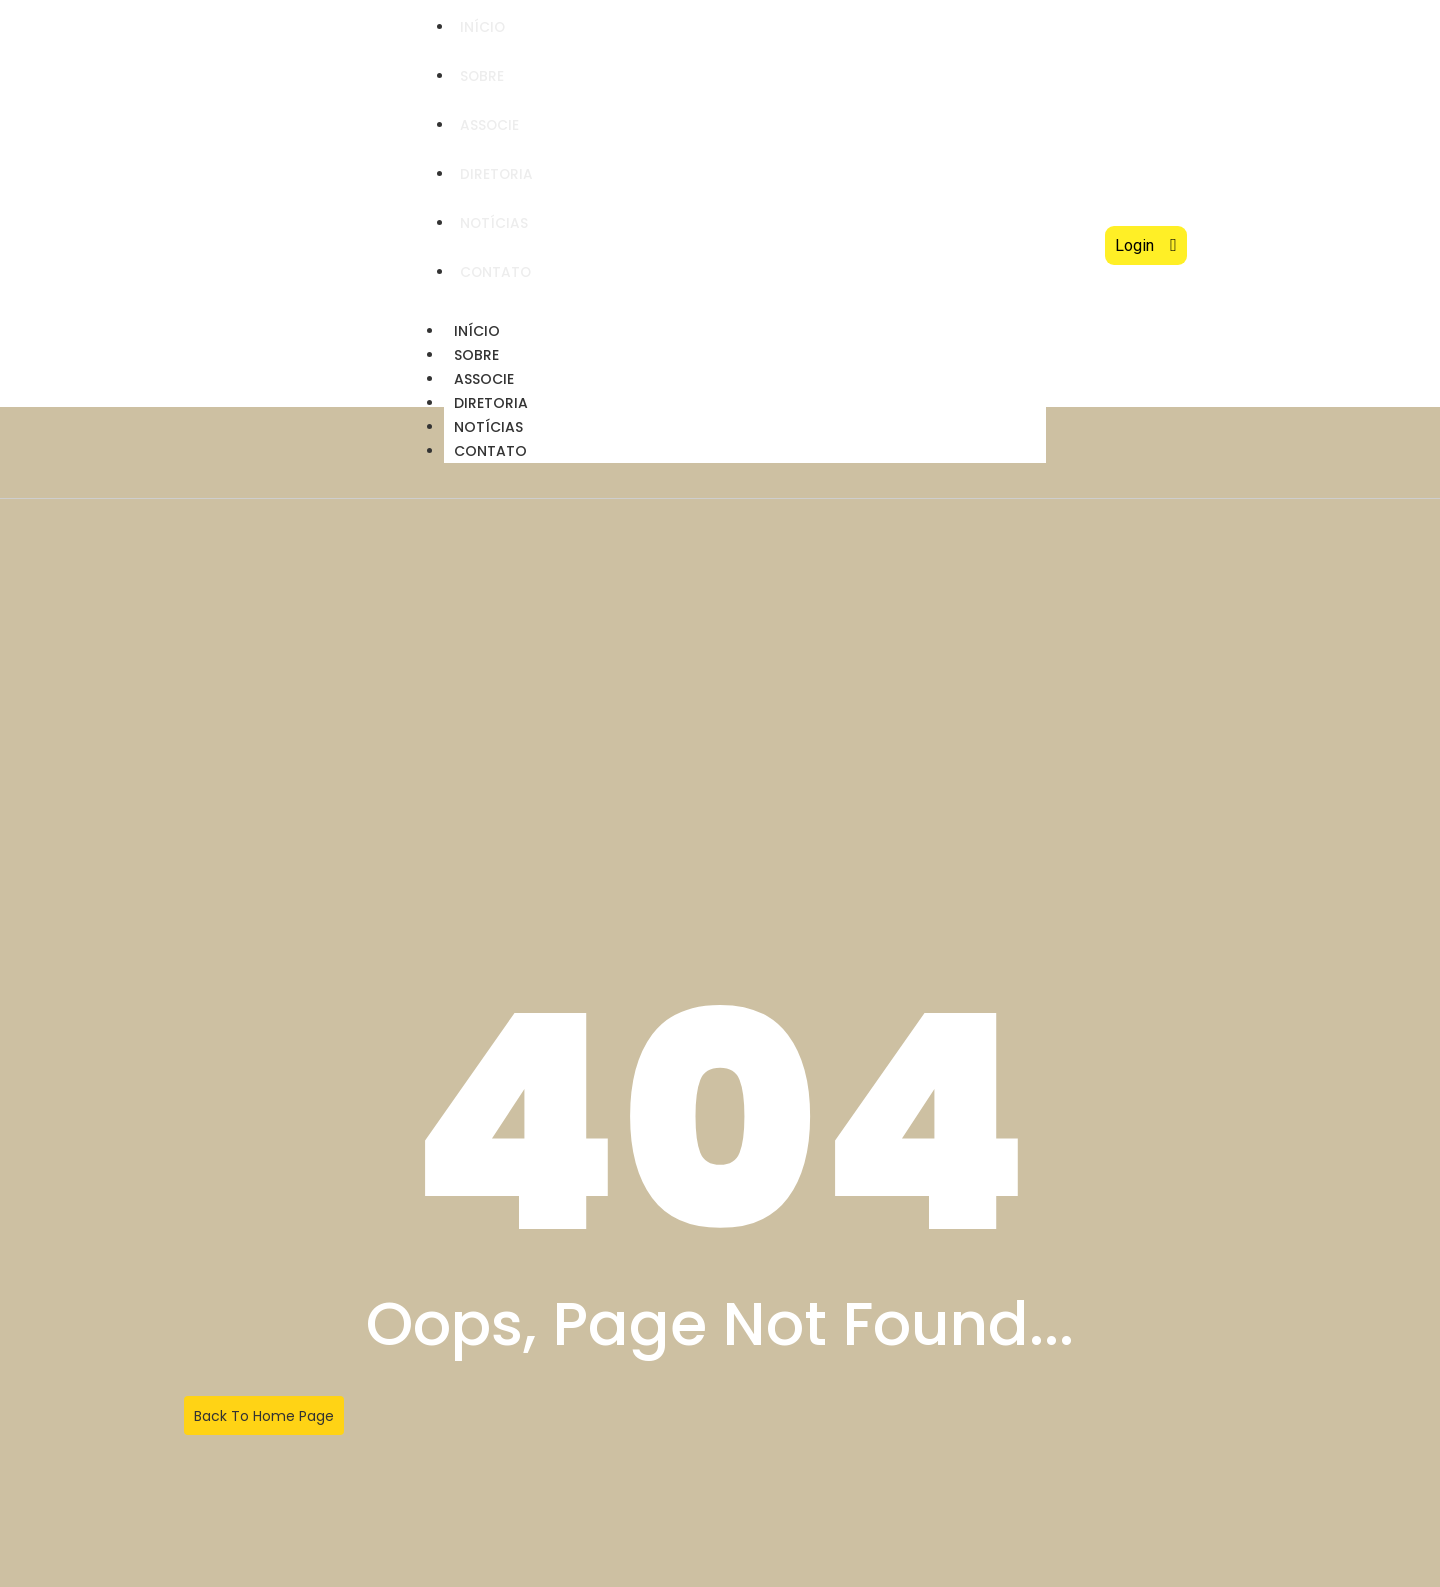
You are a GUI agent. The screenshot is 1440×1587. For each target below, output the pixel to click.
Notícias (495, 223)
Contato (497, 272)
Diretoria (498, 174)
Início (484, 27)
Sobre (483, 76)
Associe (491, 125)
